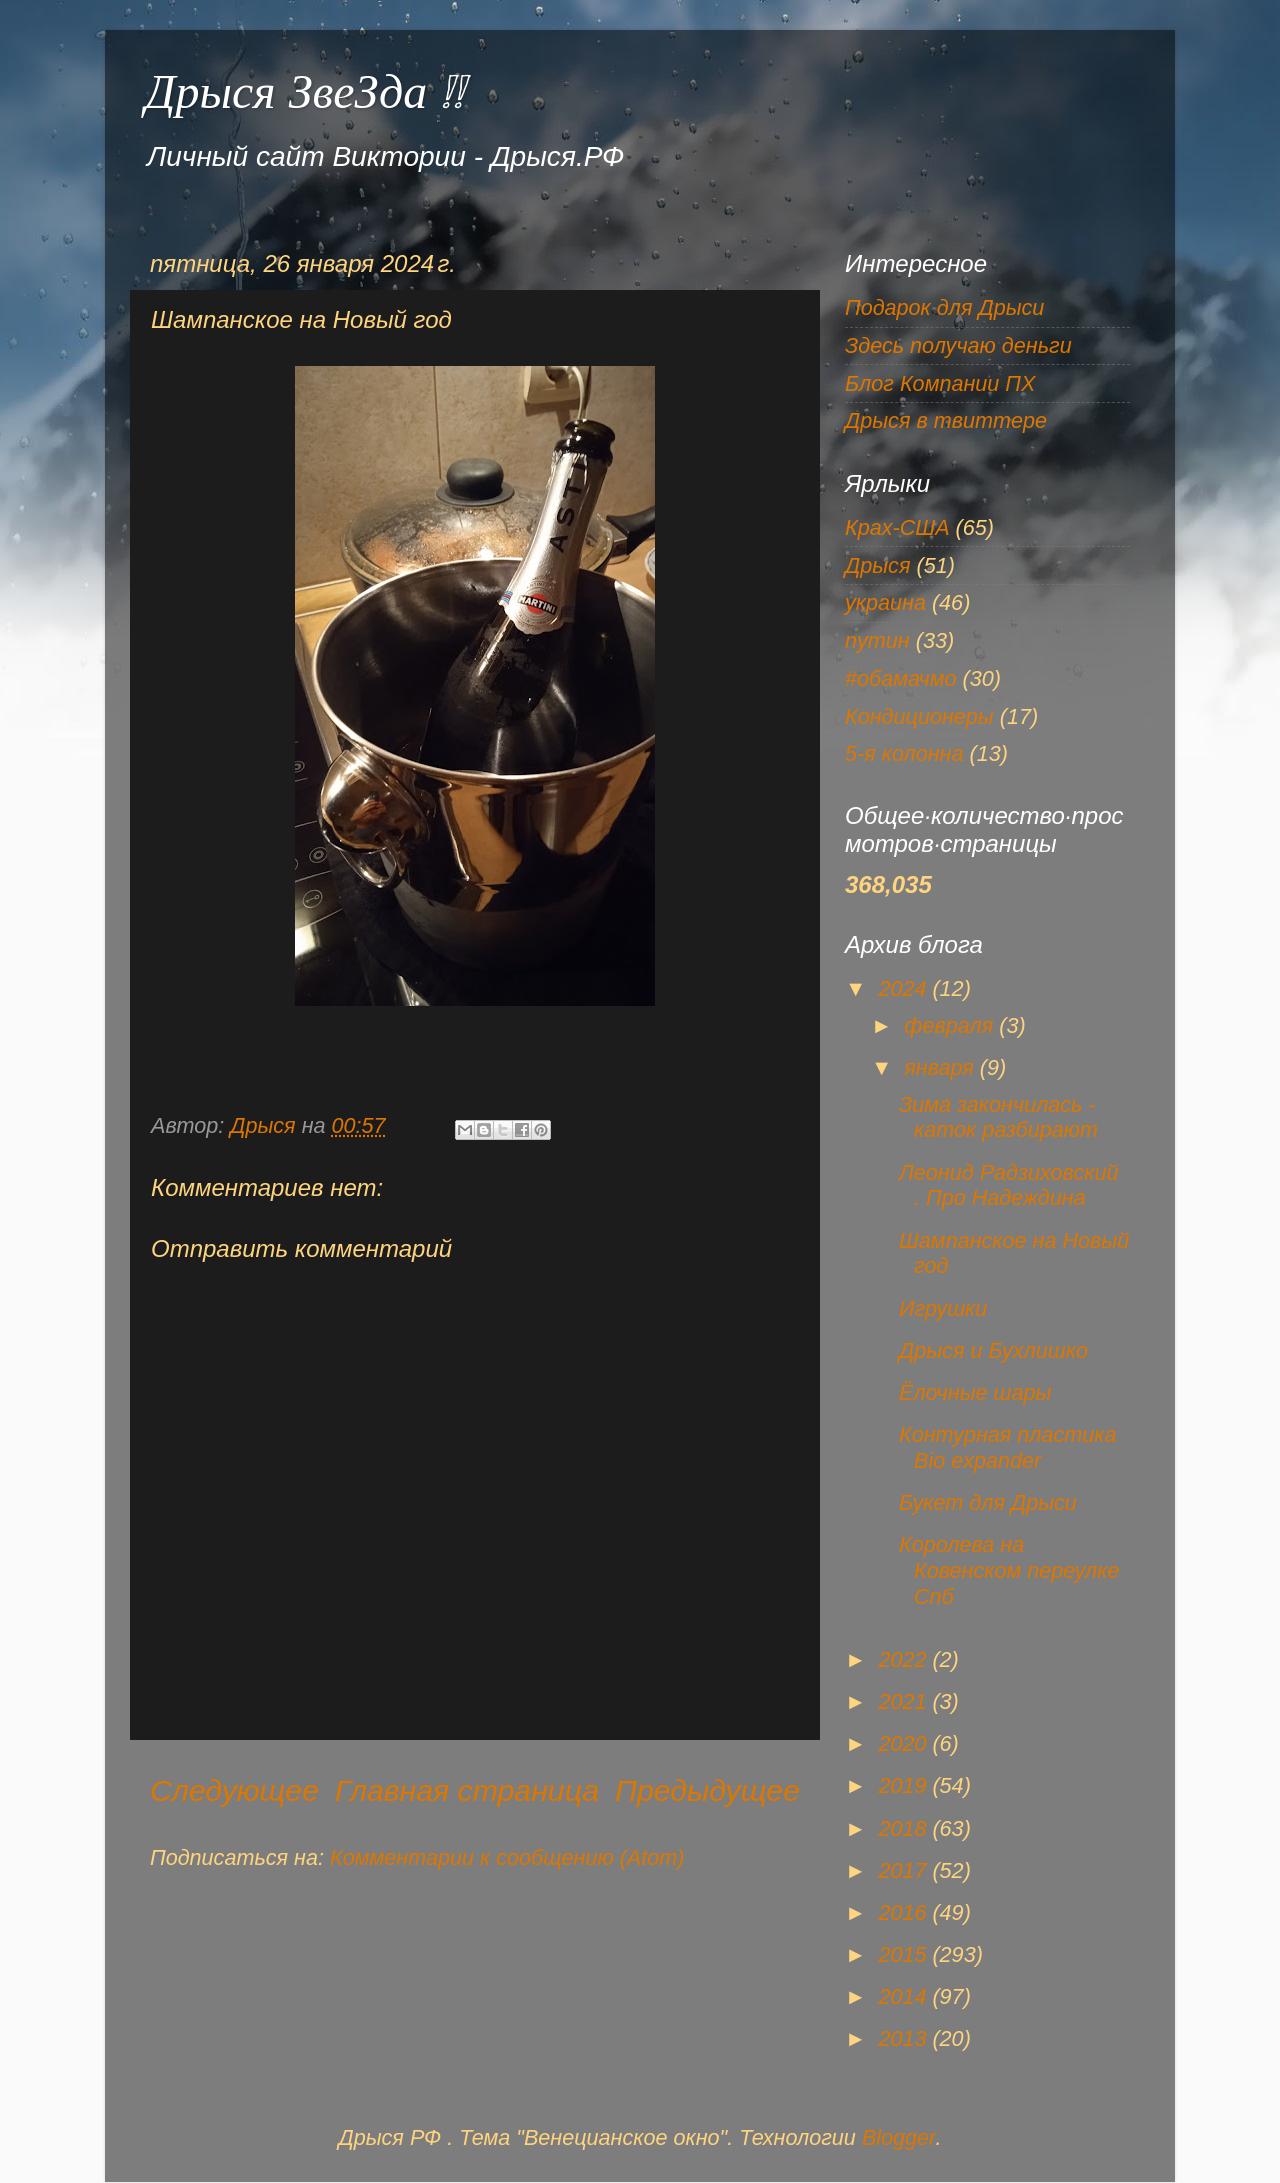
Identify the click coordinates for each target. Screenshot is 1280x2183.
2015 (905, 1954)
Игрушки (943, 1308)
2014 (905, 1996)
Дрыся (877, 565)
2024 (905, 988)
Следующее (234, 1790)
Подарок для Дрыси (944, 307)
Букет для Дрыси (988, 1502)
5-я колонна (904, 753)
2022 (905, 1659)
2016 (905, 1912)
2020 (905, 1743)
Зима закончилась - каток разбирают (998, 1117)
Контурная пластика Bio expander (1008, 1447)
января (942, 1067)
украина (885, 602)
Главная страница (467, 1790)
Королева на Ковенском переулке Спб (1009, 1570)
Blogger (899, 2137)
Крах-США (897, 527)
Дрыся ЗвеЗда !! (304, 92)
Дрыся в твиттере (946, 420)
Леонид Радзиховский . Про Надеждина (1008, 1185)
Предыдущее (707, 1790)
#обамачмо (901, 678)
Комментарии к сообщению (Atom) (507, 1857)
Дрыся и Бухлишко (993, 1350)
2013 (905, 2038)
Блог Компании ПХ (940, 383)
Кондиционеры (919, 716)
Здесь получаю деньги (958, 345)
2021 (905, 1701)
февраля (951, 1025)
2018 (905, 1828)
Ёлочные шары (975, 1392)
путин (877, 640)
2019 (905, 1785)
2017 (905, 1870)
